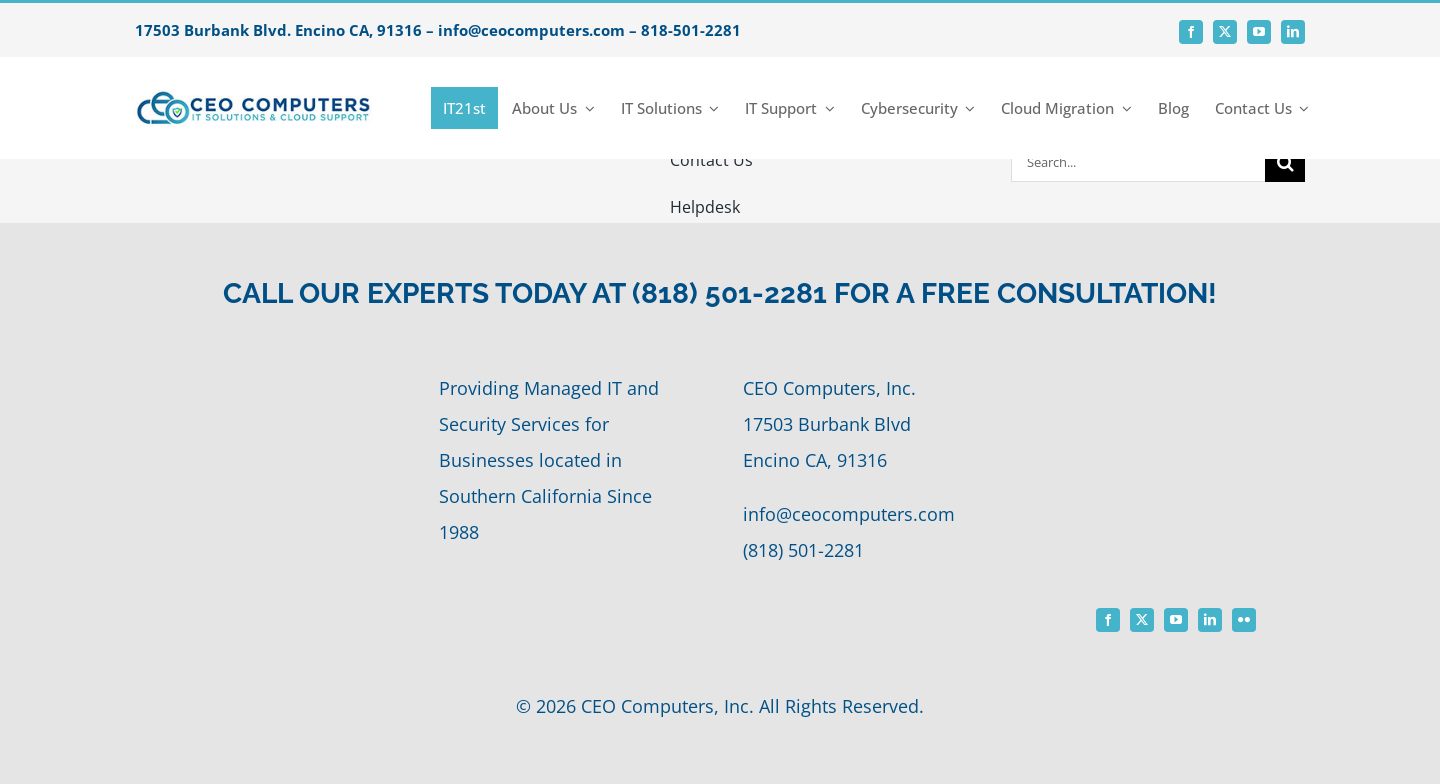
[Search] (1285, 162)
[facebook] (1191, 32)
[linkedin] (1293, 32)
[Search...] (1138, 162)
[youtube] (1259, 32)
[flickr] (1244, 620)
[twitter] (1225, 32)
